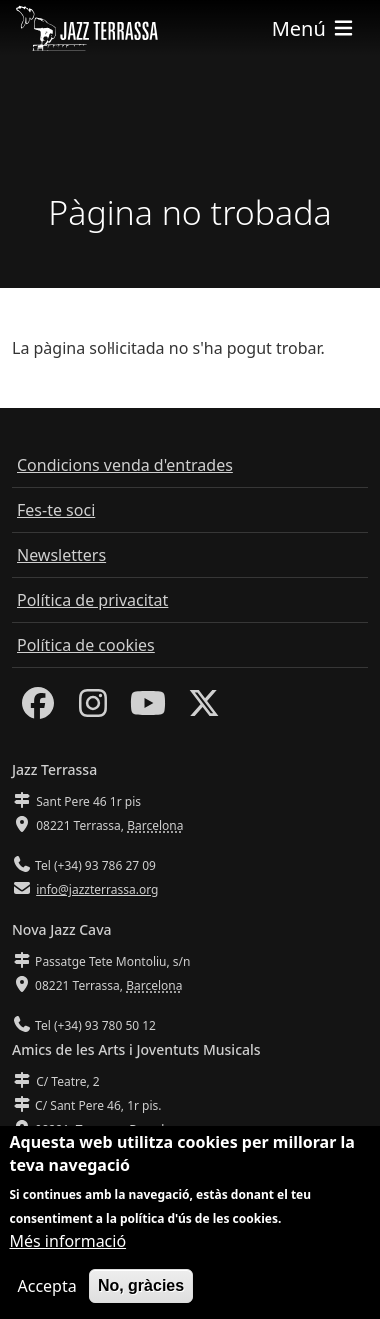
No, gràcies (141, 1289)
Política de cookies (86, 645)
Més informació (68, 1245)
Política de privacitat (92, 600)
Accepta (47, 1290)
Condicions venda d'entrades (125, 465)
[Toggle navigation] (314, 28)
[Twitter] (204, 709)
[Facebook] (38, 709)
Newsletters (61, 555)
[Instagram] (93, 709)
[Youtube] (148, 709)
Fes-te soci (56, 510)
